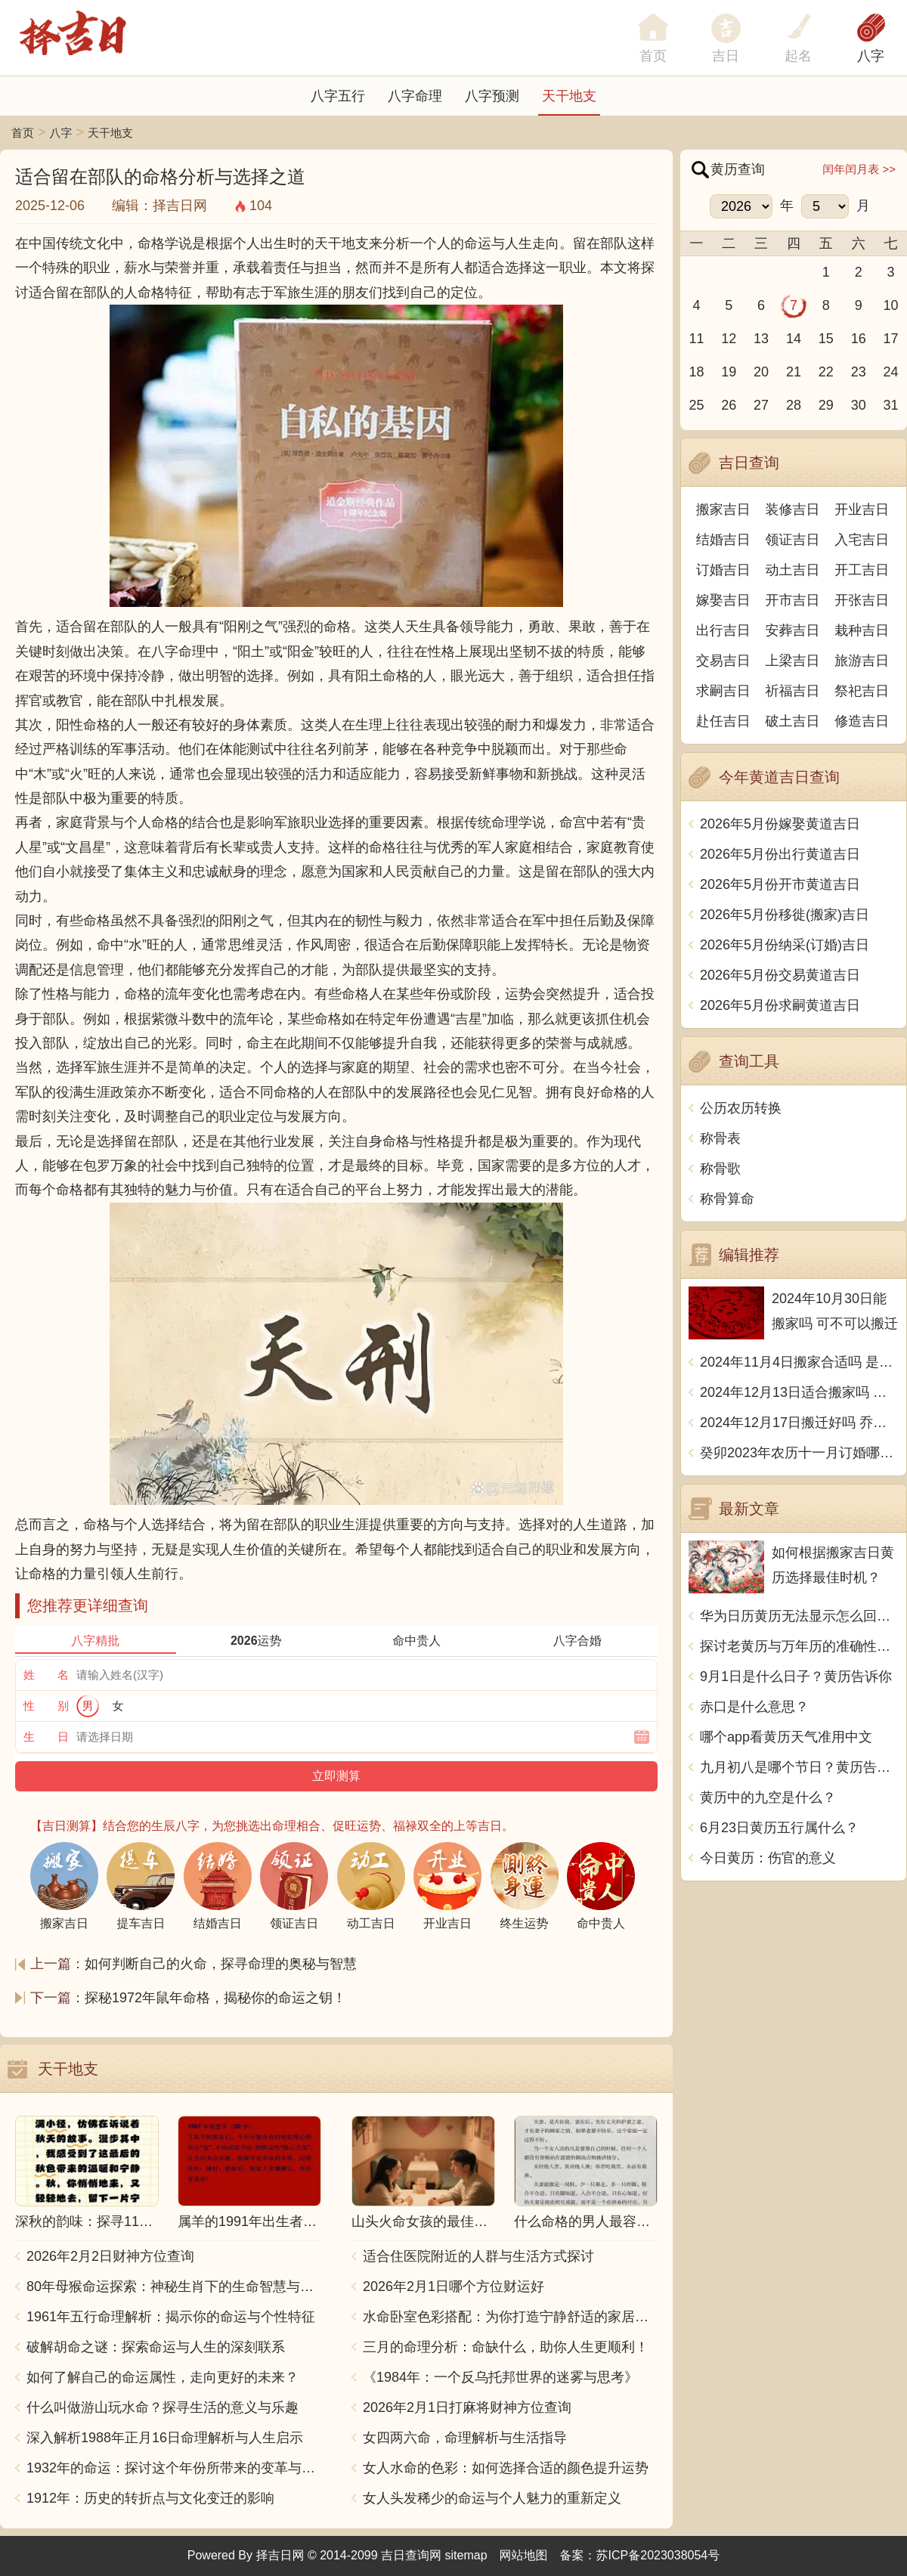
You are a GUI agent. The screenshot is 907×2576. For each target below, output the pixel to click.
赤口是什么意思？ (754, 1706)
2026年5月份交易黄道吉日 (780, 975)
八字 (870, 55)
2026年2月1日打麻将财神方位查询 (467, 2407)
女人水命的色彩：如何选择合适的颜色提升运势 (506, 2467)
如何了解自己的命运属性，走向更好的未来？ (162, 2377)
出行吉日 (723, 630)
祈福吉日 (793, 690)
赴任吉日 (723, 721)
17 (891, 338)
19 (728, 371)
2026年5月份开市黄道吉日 (780, 884)
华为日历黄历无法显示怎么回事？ (799, 1616)
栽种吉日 (861, 630)
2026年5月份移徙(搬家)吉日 (784, 914)
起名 (798, 55)
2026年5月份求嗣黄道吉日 (780, 1005)
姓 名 (46, 1674)
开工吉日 (861, 569)
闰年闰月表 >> (859, 169)
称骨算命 (727, 1198)
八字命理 (415, 96)
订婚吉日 (723, 569)
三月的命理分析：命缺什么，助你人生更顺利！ (506, 2347)
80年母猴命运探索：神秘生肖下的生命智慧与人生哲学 (173, 2286)
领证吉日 (793, 539)
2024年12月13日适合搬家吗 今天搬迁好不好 (799, 1392)
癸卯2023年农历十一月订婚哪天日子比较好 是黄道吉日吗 (799, 1452)
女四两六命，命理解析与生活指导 (465, 2437)
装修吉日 (793, 509)
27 (761, 405)
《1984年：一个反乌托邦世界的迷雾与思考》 (500, 2377)
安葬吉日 (793, 630)
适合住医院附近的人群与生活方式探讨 (478, 2256)
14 (793, 338)
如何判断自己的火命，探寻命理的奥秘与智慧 (221, 1963)
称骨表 (720, 1138)
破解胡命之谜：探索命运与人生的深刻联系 (155, 2347)
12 (728, 338)
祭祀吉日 (861, 690)
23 (858, 371)
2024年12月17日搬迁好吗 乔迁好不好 (799, 1422)
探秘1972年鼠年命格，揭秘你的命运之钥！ (215, 1997)
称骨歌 (720, 1168)
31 (891, 405)
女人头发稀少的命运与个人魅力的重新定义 (492, 2498)
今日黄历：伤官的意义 (768, 1857)
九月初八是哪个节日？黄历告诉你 (799, 1767)
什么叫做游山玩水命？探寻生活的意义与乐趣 (162, 2407)
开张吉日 (861, 600)
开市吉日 (793, 600)
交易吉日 (723, 660)
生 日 (46, 1736)
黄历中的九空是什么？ (768, 1797)
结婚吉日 (723, 539)
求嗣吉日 (723, 690)
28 (793, 405)
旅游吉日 (861, 660)
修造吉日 (861, 721)
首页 (22, 132)
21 (793, 371)
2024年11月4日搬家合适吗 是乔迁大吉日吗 (799, 1362)
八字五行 (338, 96)
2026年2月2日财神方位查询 (110, 2256)
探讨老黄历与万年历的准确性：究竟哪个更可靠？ (799, 1646)
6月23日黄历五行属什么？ (779, 1827)
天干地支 (569, 96)
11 (696, 338)
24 (891, 371)
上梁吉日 (793, 660)
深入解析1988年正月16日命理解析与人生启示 (164, 2437)
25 (696, 405)
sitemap (466, 2555)
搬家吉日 (723, 509)
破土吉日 (793, 721)
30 (858, 405)
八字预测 (492, 96)
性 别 (46, 1705)
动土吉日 (793, 569)
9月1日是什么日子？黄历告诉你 (796, 1676)
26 (728, 405)
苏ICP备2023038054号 (658, 2555)
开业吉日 (861, 509)
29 (826, 405)
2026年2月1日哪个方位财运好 (453, 2286)
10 (891, 305)
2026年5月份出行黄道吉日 (780, 854)
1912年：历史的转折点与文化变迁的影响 (150, 2498)
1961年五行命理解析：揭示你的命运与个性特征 (170, 2316)
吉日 (725, 55)
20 (761, 371)
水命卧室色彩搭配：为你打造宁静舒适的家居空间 (510, 2316)
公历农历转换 (741, 1108)
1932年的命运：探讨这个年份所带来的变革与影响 (173, 2467)
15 (826, 338)
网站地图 (524, 2555)
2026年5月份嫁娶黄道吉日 (780, 823)
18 (696, 371)
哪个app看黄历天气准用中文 (786, 1737)
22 (826, 371)
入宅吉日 (861, 539)
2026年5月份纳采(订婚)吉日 (784, 944)
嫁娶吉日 (723, 600)
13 (761, 338)
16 (858, 338)
